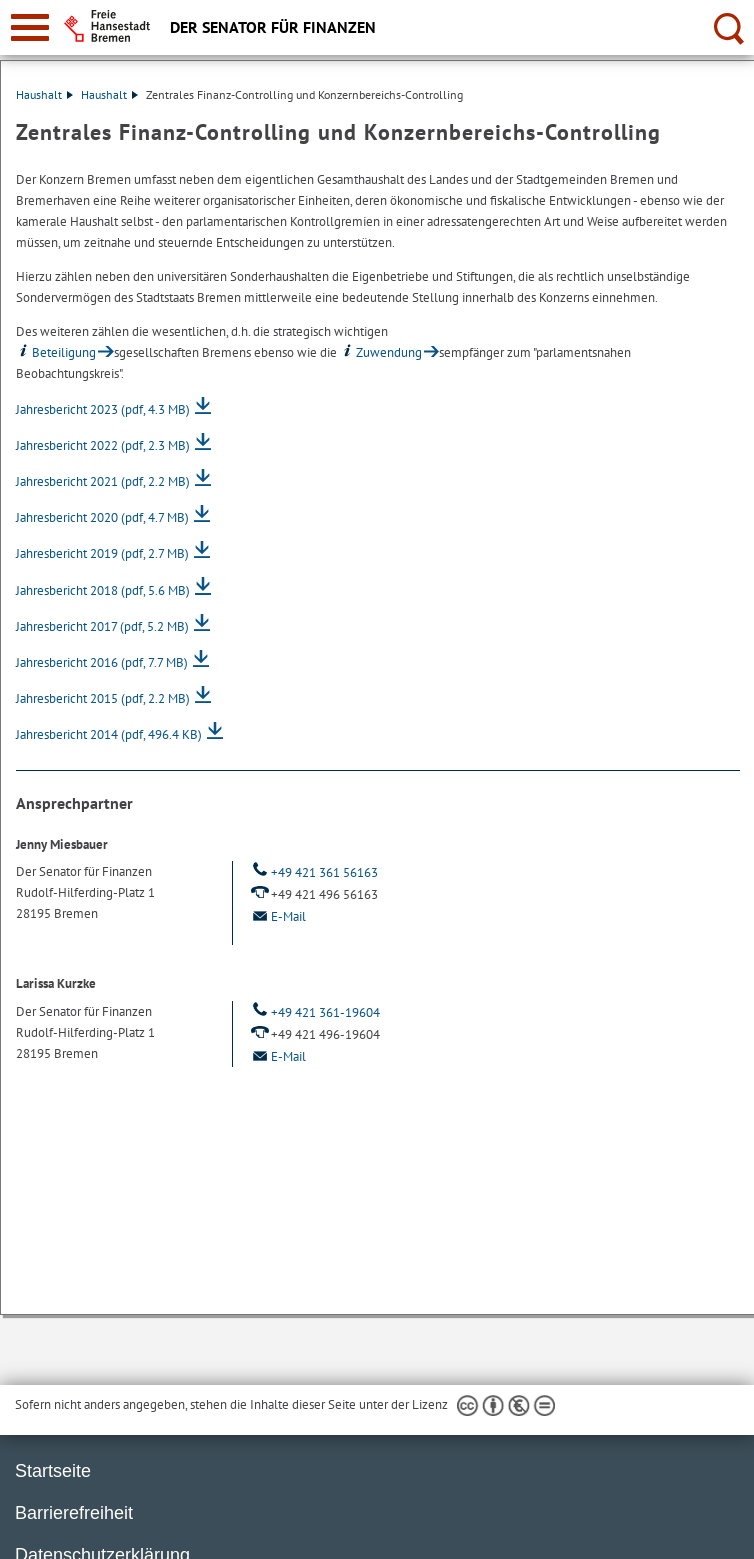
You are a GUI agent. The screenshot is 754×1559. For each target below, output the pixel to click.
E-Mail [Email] (277, 916)
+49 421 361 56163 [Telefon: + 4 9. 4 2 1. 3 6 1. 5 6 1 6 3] (313, 872)
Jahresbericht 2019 (102, 553)
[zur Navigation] (30, 27)
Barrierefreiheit (74, 1513)
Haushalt (44, 94)
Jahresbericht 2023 (103, 409)
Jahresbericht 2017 (102, 626)
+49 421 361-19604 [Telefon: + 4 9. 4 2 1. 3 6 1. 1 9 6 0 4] (314, 1012)
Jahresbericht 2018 (103, 590)
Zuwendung (381, 352)
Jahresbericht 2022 (103, 445)
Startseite (53, 1471)
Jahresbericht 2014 (109, 734)
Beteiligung (56, 352)
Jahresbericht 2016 (102, 662)
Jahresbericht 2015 (103, 698)
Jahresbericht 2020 (102, 517)
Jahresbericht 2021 (103, 481)
